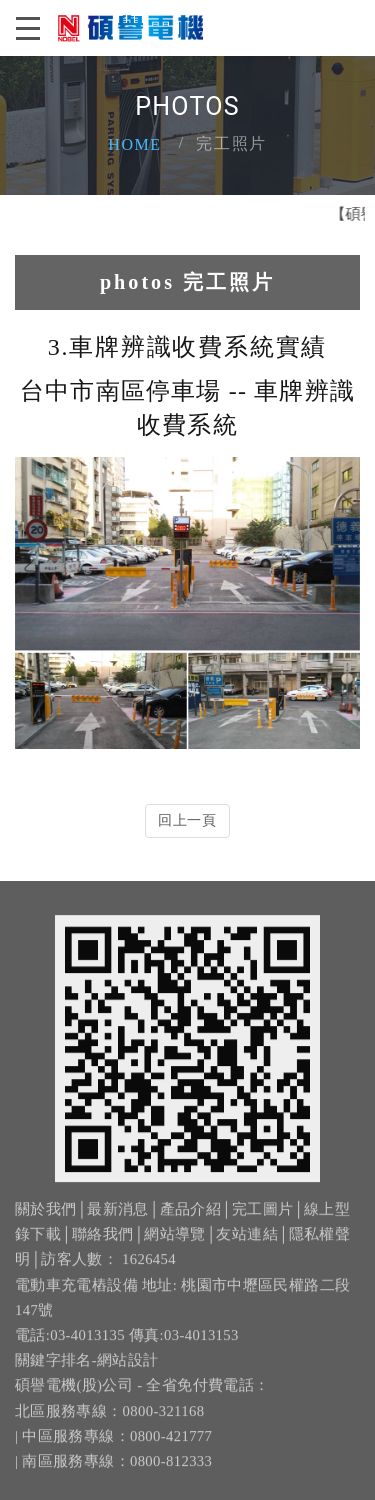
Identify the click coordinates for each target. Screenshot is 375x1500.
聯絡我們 (102, 1243)
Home (135, 144)
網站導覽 (174, 1243)
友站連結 (246, 1243)
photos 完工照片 (187, 282)
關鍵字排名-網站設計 (87, 1369)
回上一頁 (187, 820)
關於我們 (45, 1217)
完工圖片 (262, 1217)
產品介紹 (190, 1217)
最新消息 (117, 1217)
